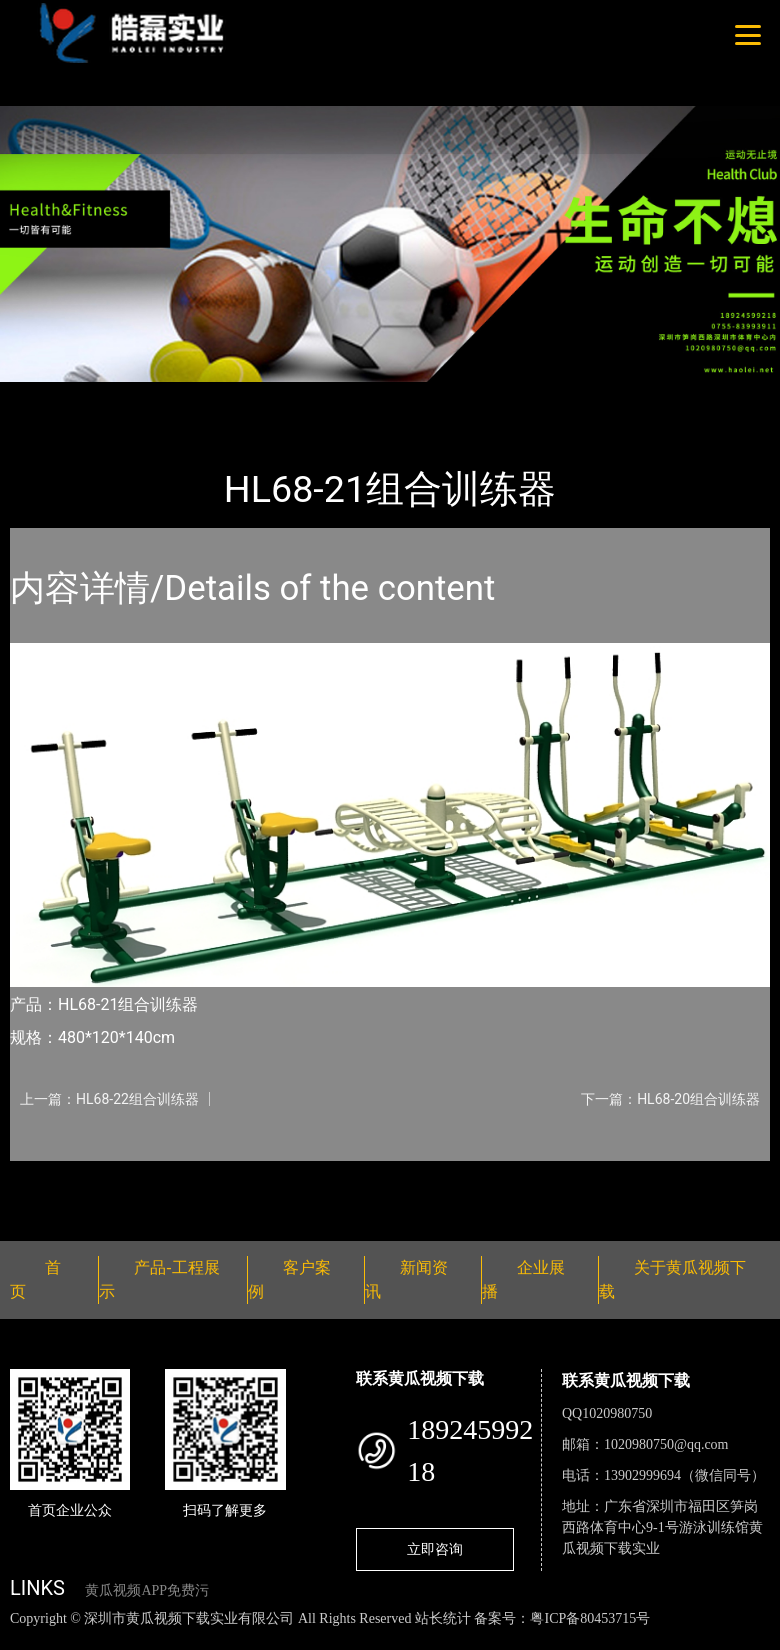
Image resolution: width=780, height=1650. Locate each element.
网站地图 (30, 1639)
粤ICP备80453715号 (590, 1618)
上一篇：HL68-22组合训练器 (109, 1099)
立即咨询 (435, 1549)
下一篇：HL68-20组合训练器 (670, 1099)
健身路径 (230, 395)
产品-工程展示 (130, 395)
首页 (45, 395)
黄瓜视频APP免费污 (147, 1590)
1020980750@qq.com (666, 1444)
